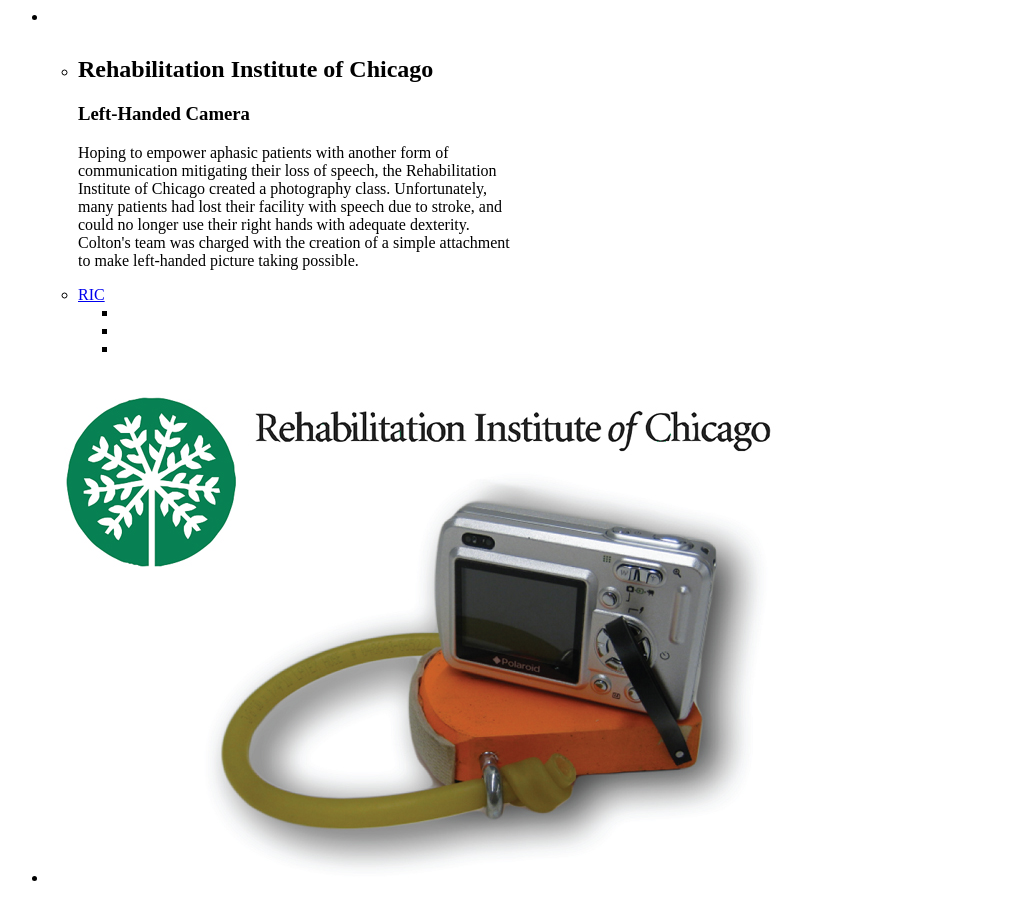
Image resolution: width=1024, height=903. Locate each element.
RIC (91, 294)
